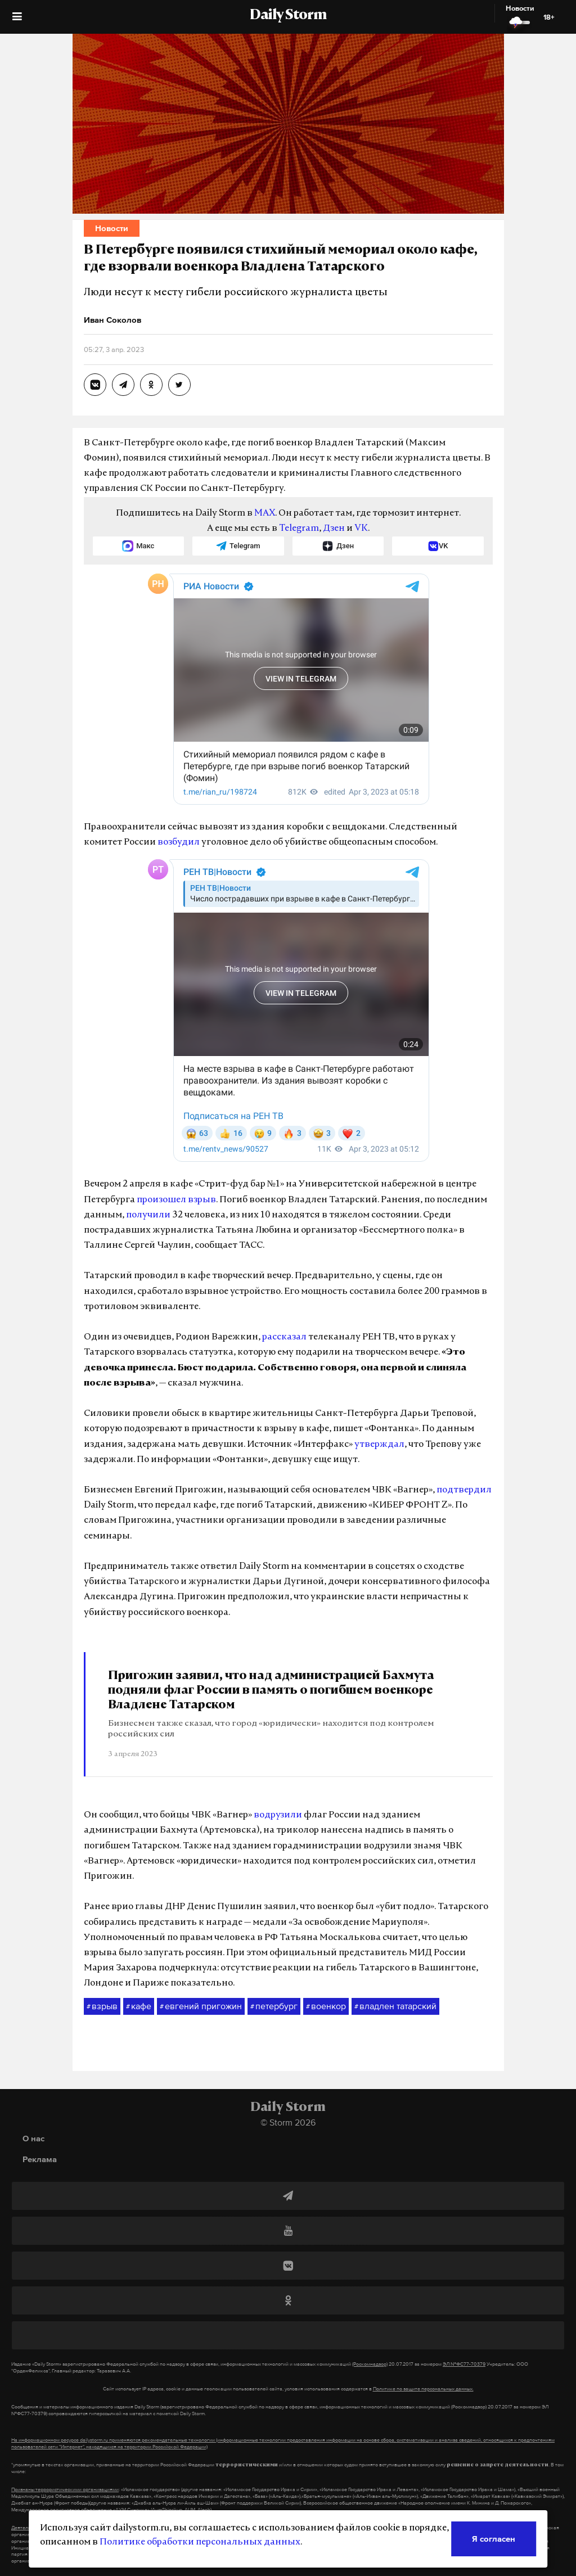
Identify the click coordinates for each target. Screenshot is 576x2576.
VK (361, 528)
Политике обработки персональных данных (200, 2542)
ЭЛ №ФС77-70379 (464, 2364)
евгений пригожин (201, 2006)
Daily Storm (288, 15)
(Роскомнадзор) (370, 2364)
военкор (326, 2006)
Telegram (299, 528)
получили (148, 1215)
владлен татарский (395, 2006)
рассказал (284, 1337)
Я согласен (493, 2538)
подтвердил (464, 1490)
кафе (138, 2006)
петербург (274, 2006)
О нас (33, 2138)
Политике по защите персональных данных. (423, 2389)
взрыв (102, 2006)
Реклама (39, 2159)
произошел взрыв (176, 1199)
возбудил (179, 842)
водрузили (278, 1815)
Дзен (334, 528)
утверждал (379, 1444)
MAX (264, 513)
